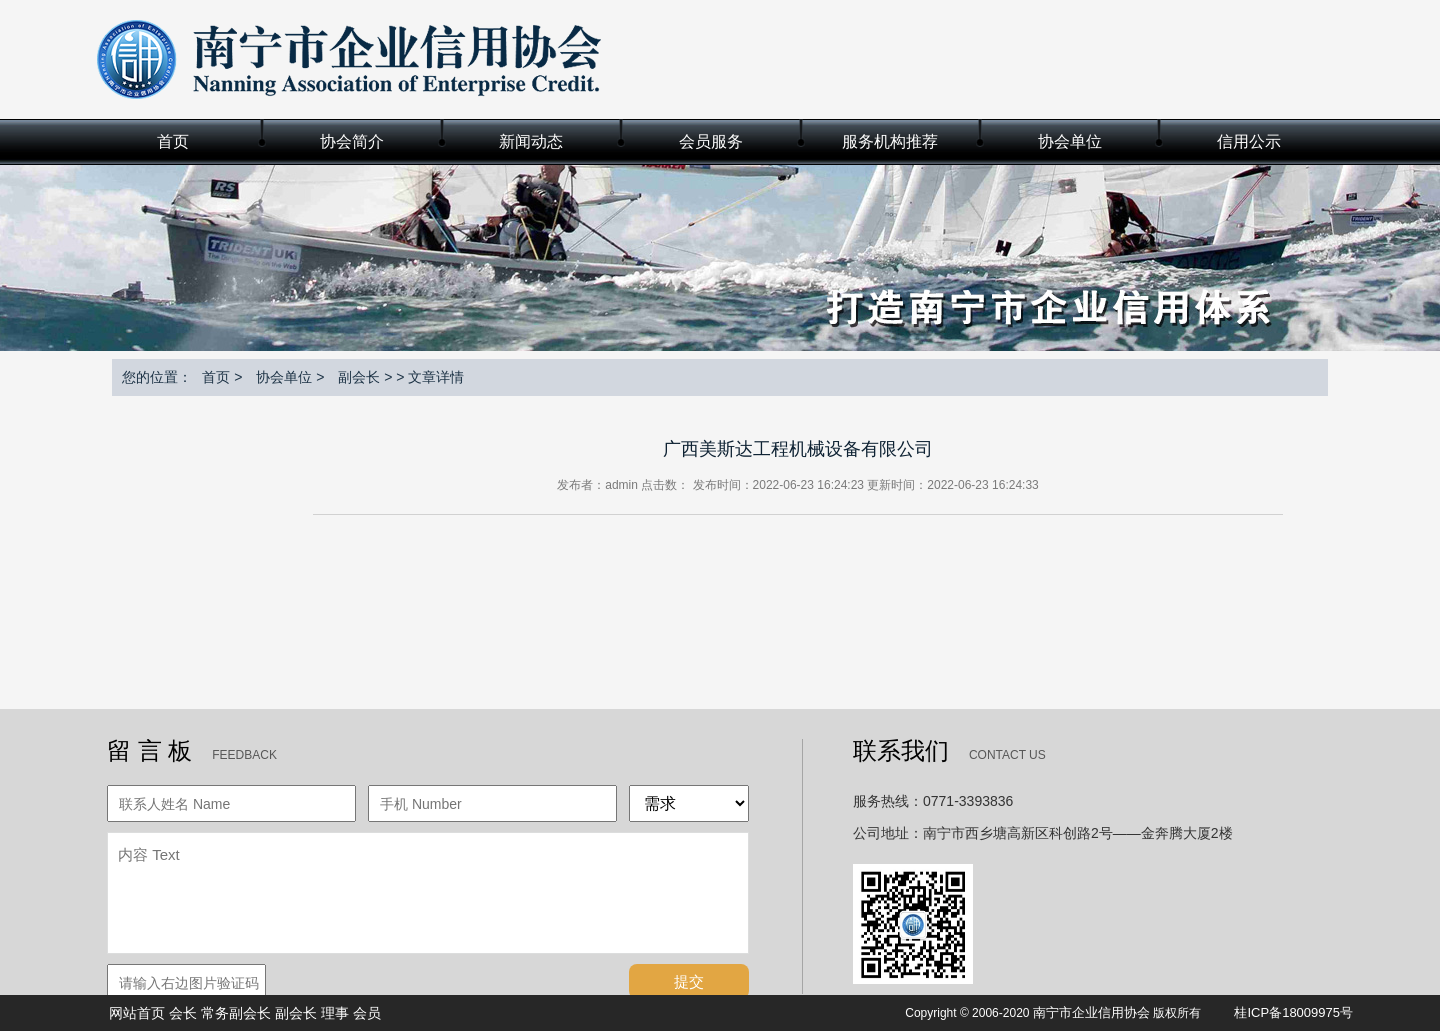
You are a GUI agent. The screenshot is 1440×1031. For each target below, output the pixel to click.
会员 (367, 1013)
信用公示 (1249, 141)
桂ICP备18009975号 (1293, 1012)
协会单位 (1070, 141)
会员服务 (711, 141)
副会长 (359, 377)
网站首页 (137, 1013)
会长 (183, 1013)
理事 (335, 1013)
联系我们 (901, 751)
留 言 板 (149, 751)
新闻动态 (531, 141)
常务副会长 (236, 1013)
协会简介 (352, 141)
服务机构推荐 (890, 141)
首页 (173, 141)
